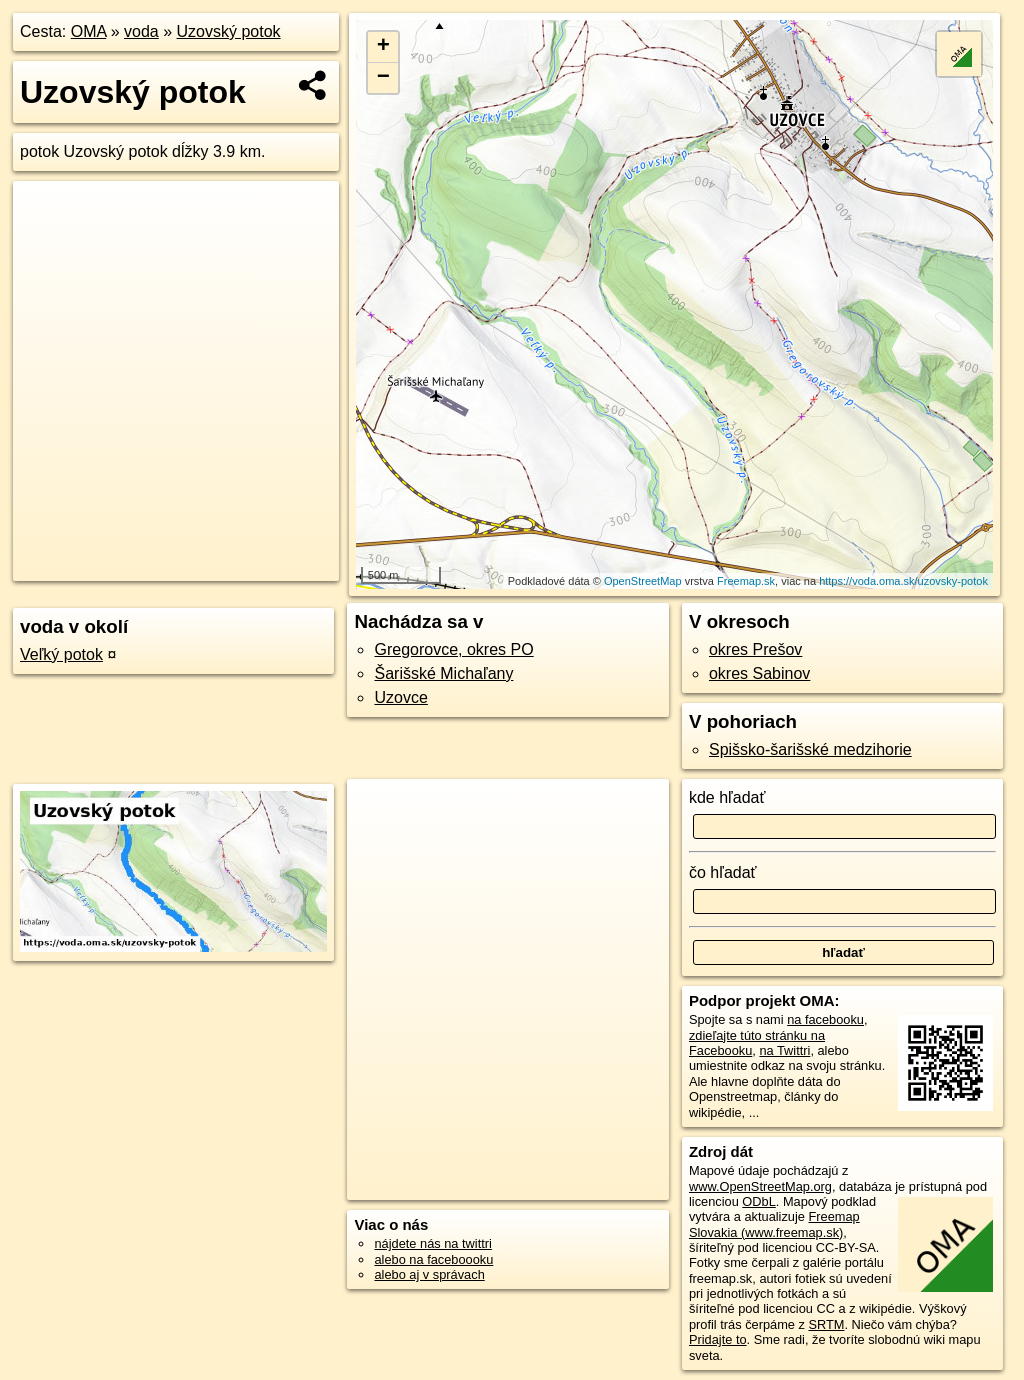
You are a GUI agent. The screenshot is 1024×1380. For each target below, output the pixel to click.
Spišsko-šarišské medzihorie (810, 749)
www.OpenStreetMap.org (760, 1186)
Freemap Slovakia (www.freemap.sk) (774, 1224)
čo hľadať (723, 872)
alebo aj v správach (429, 1274)
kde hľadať (727, 797)
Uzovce (400, 697)
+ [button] (383, 47)
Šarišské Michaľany (443, 673)
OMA (89, 31)
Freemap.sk (746, 581)
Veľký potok (61, 654)
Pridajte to (718, 1339)
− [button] (383, 78)
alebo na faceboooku (433, 1259)
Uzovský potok (229, 31)
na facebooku (825, 1019)
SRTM (826, 1324)
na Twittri (784, 1050)
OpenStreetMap (643, 581)
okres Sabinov (759, 673)
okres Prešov (755, 649)
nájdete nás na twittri (432, 1243)
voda (141, 31)
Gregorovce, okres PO (453, 649)
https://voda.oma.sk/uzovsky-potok (903, 581)
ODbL (758, 1201)
